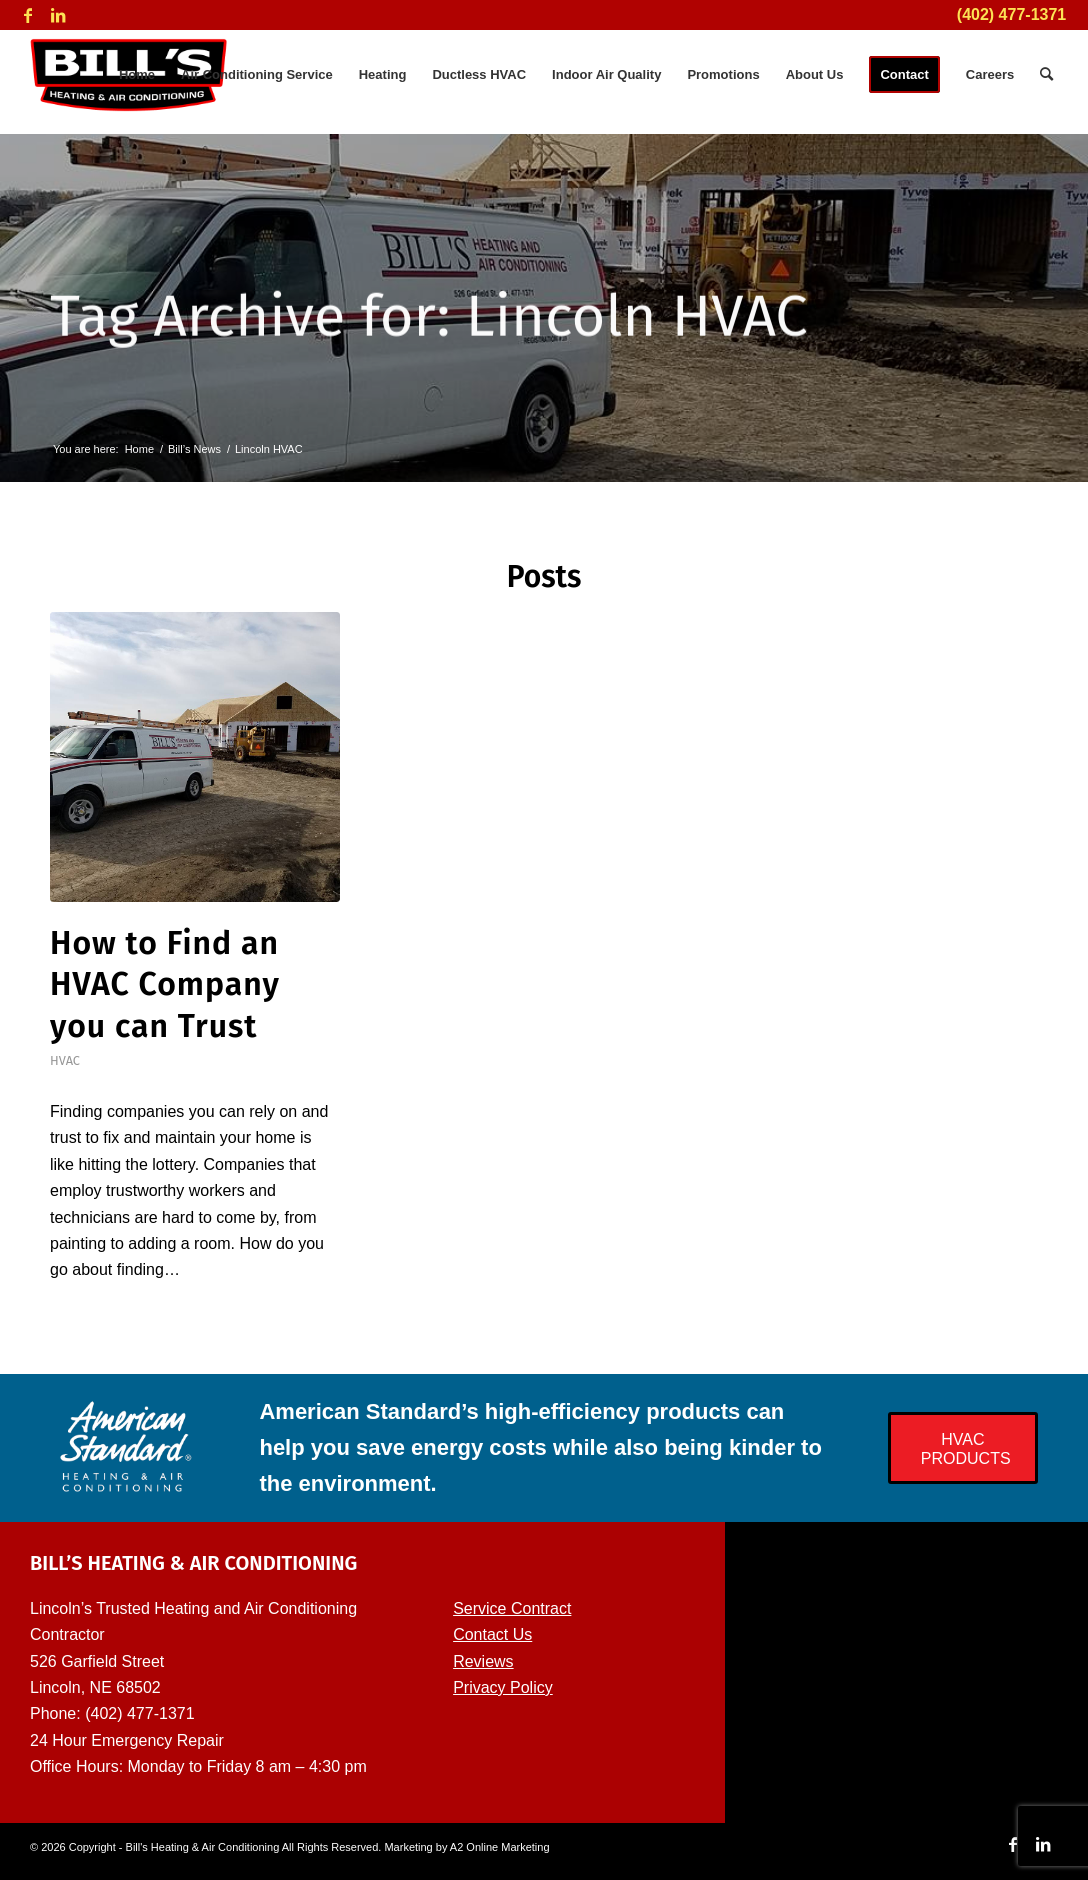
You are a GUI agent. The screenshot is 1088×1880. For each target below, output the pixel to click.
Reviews (483, 1661)
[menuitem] (137, 75)
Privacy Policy (503, 1687)
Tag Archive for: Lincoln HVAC (429, 319)
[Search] (1046, 75)
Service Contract (512, 1608)
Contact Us (492, 1634)
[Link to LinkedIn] (58, 15)
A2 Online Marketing (500, 1847)
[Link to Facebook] (28, 15)
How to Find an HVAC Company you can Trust (165, 984)
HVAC (65, 1060)
